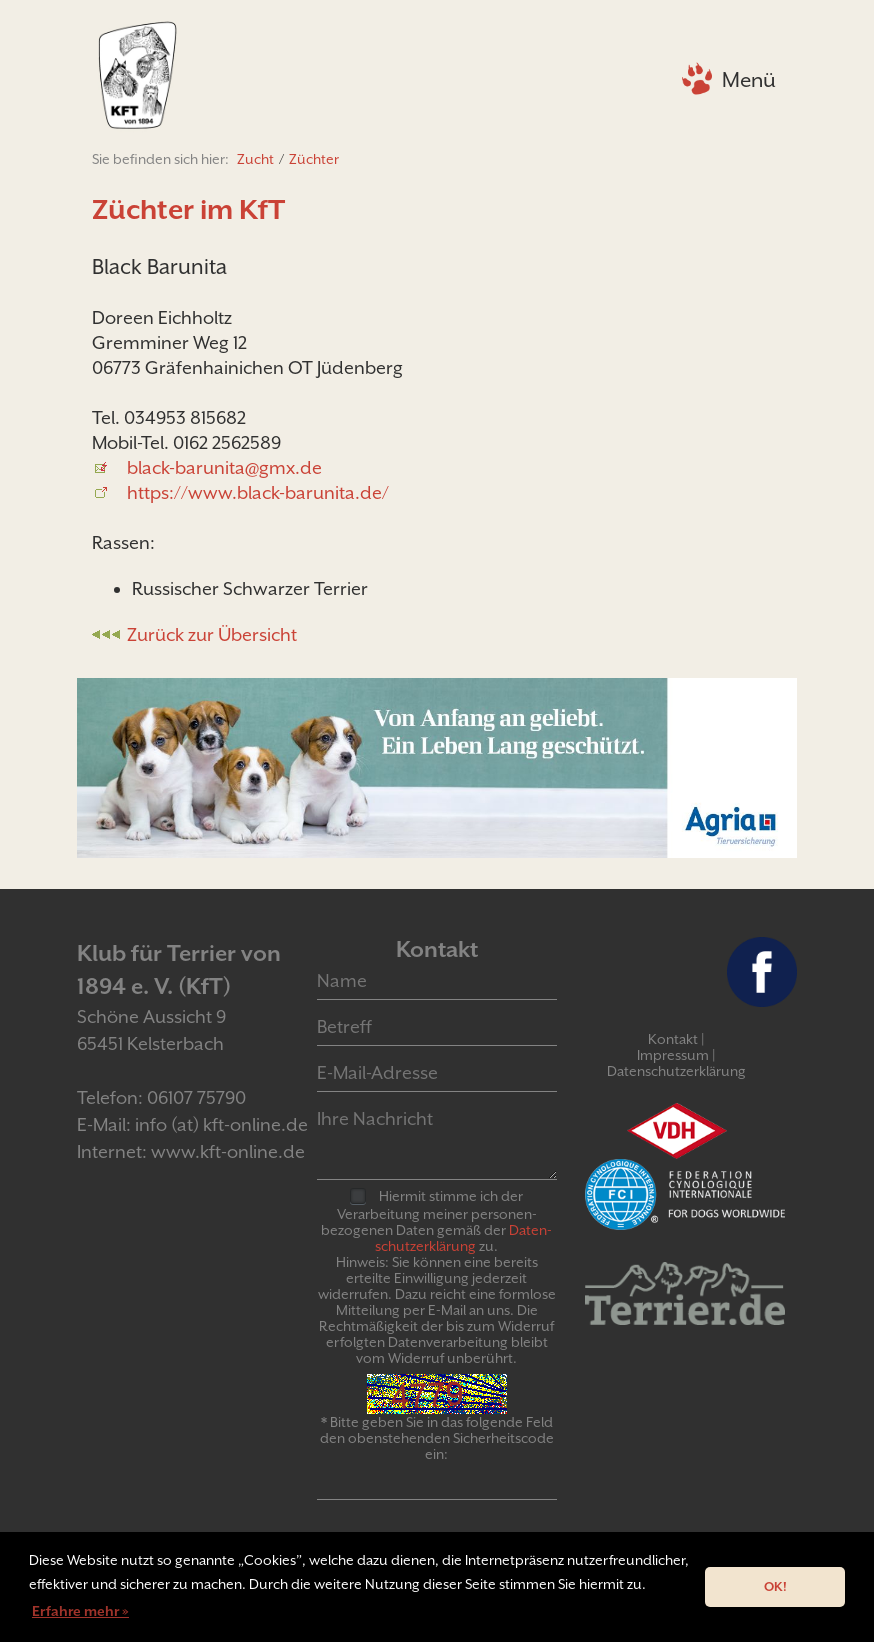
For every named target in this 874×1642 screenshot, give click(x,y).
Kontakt (673, 1039)
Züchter (314, 159)
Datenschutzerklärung (676, 1071)
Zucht (255, 159)
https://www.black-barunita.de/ (258, 492)
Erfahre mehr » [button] (80, 1611)
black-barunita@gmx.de (224, 467)
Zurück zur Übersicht (212, 634)
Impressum (673, 1055)
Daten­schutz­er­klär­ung (463, 1238)
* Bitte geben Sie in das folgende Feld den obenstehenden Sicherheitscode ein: (437, 1438)
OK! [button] (775, 1586)
